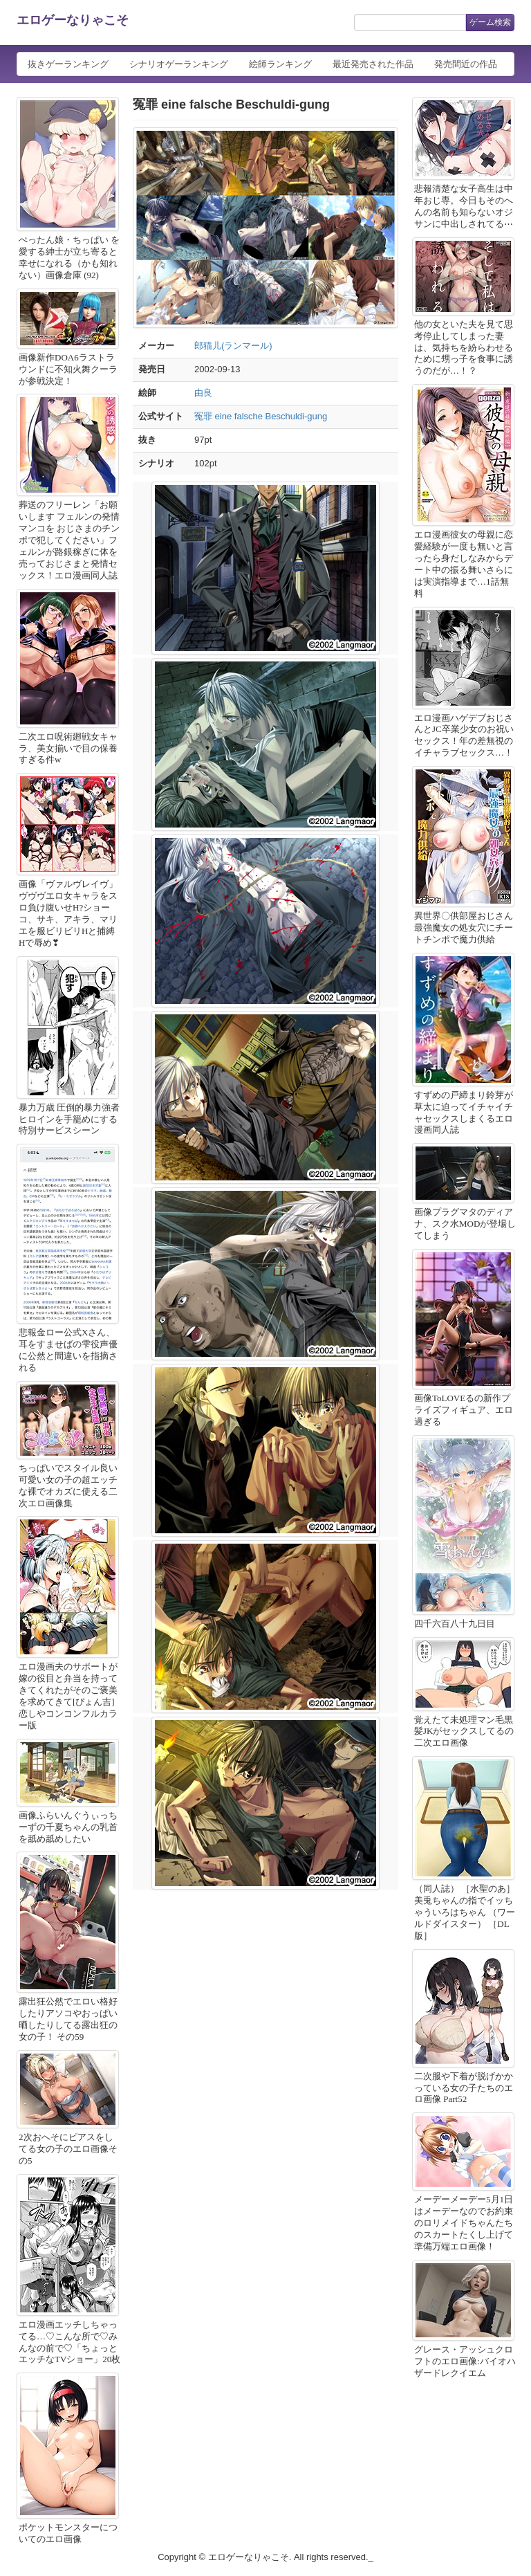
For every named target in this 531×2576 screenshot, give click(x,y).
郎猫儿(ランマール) (233, 345)
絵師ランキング (280, 64)
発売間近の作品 (465, 64)
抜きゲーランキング (68, 64)
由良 (203, 392)
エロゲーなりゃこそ (73, 20)
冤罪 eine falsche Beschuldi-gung (260, 416)
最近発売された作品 (373, 64)
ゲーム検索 (490, 22)
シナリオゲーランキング (178, 64)
